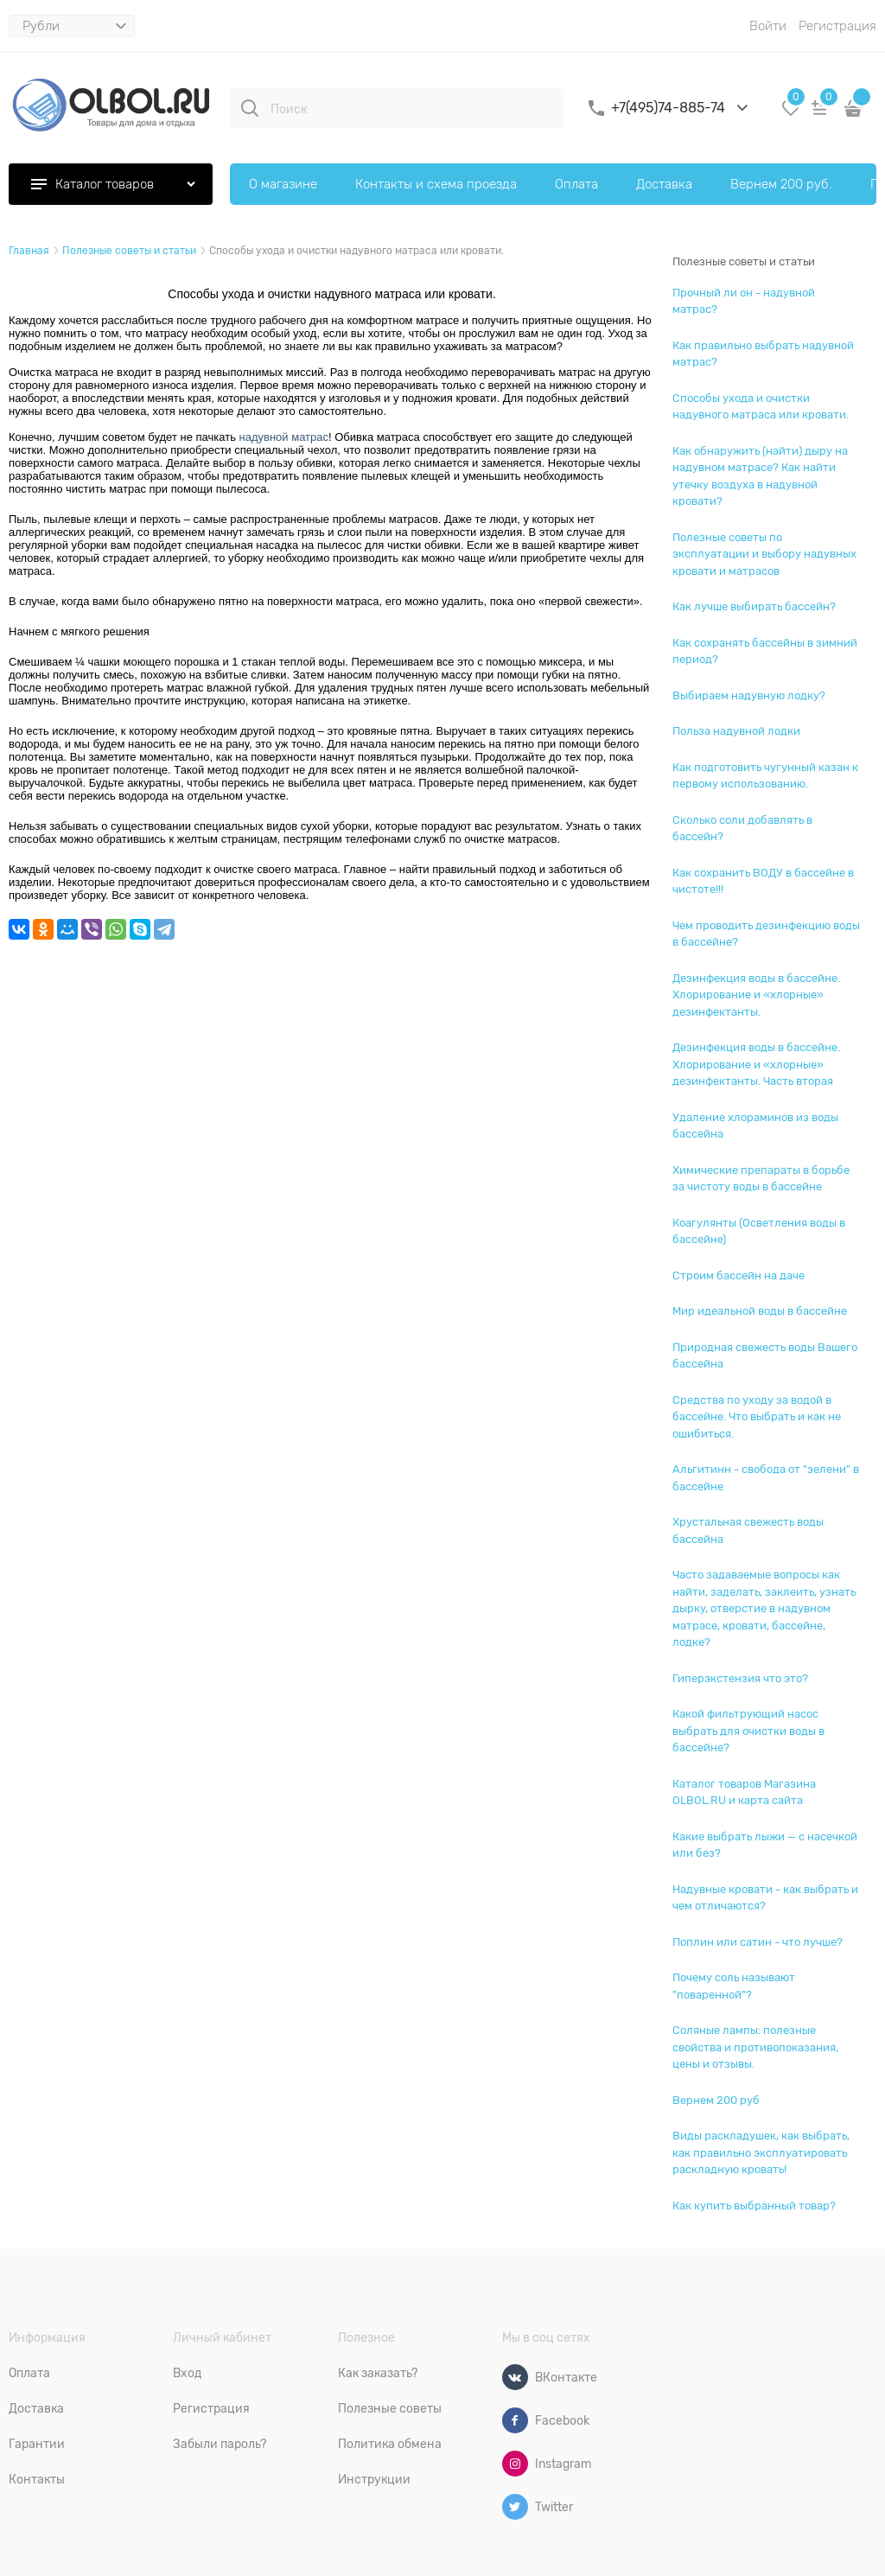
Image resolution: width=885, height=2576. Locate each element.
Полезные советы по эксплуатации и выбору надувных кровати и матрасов (764, 554)
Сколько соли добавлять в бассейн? (742, 828)
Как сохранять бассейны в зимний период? (764, 651)
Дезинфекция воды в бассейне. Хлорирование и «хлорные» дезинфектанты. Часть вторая (756, 1064)
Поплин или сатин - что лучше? (757, 1941)
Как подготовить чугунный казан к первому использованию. (765, 776)
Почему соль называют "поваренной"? (733, 1986)
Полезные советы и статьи (743, 261)
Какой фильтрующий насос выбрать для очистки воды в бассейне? (748, 1730)
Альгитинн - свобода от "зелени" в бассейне (765, 1478)
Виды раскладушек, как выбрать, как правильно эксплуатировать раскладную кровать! (761, 2152)
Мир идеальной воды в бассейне (759, 1310)
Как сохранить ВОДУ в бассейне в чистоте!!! (763, 881)
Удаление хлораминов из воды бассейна (755, 1126)
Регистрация (837, 26)
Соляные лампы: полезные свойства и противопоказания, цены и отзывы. (755, 2047)
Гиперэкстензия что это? (740, 1678)
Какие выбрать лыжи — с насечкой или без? (764, 1845)
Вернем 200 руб (716, 2100)
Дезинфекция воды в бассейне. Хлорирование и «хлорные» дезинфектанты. (756, 995)
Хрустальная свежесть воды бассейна (748, 1530)
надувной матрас (283, 436)
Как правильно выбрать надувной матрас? (763, 354)
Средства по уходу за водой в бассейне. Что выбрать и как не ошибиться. (756, 1416)
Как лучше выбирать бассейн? (754, 606)
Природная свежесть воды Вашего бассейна (764, 1356)
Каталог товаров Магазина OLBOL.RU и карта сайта (744, 1792)
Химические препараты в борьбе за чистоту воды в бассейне (761, 1179)
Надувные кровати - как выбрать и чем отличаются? (765, 1898)
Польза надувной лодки (736, 730)
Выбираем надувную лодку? (748, 695)
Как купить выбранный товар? (754, 2205)
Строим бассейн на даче (738, 1275)
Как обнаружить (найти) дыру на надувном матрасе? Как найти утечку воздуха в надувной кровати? (760, 476)
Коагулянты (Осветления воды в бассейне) (758, 1231)
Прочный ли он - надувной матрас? (743, 301)
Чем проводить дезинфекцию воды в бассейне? (766, 934)
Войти (767, 26)
